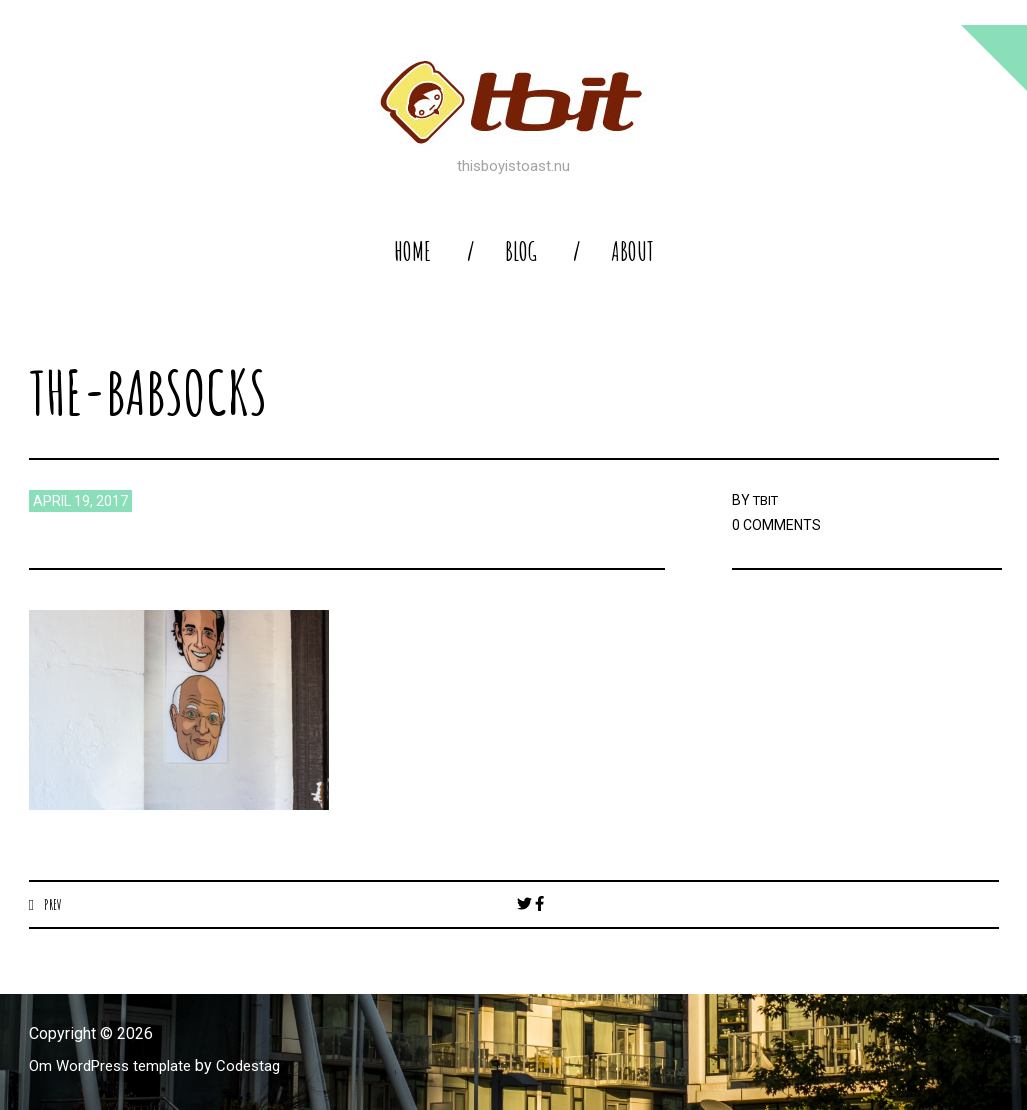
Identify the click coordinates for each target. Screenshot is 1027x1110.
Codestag (262, 1066)
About (632, 251)
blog (521, 251)
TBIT (768, 500)
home (412, 251)
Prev (53, 904)
